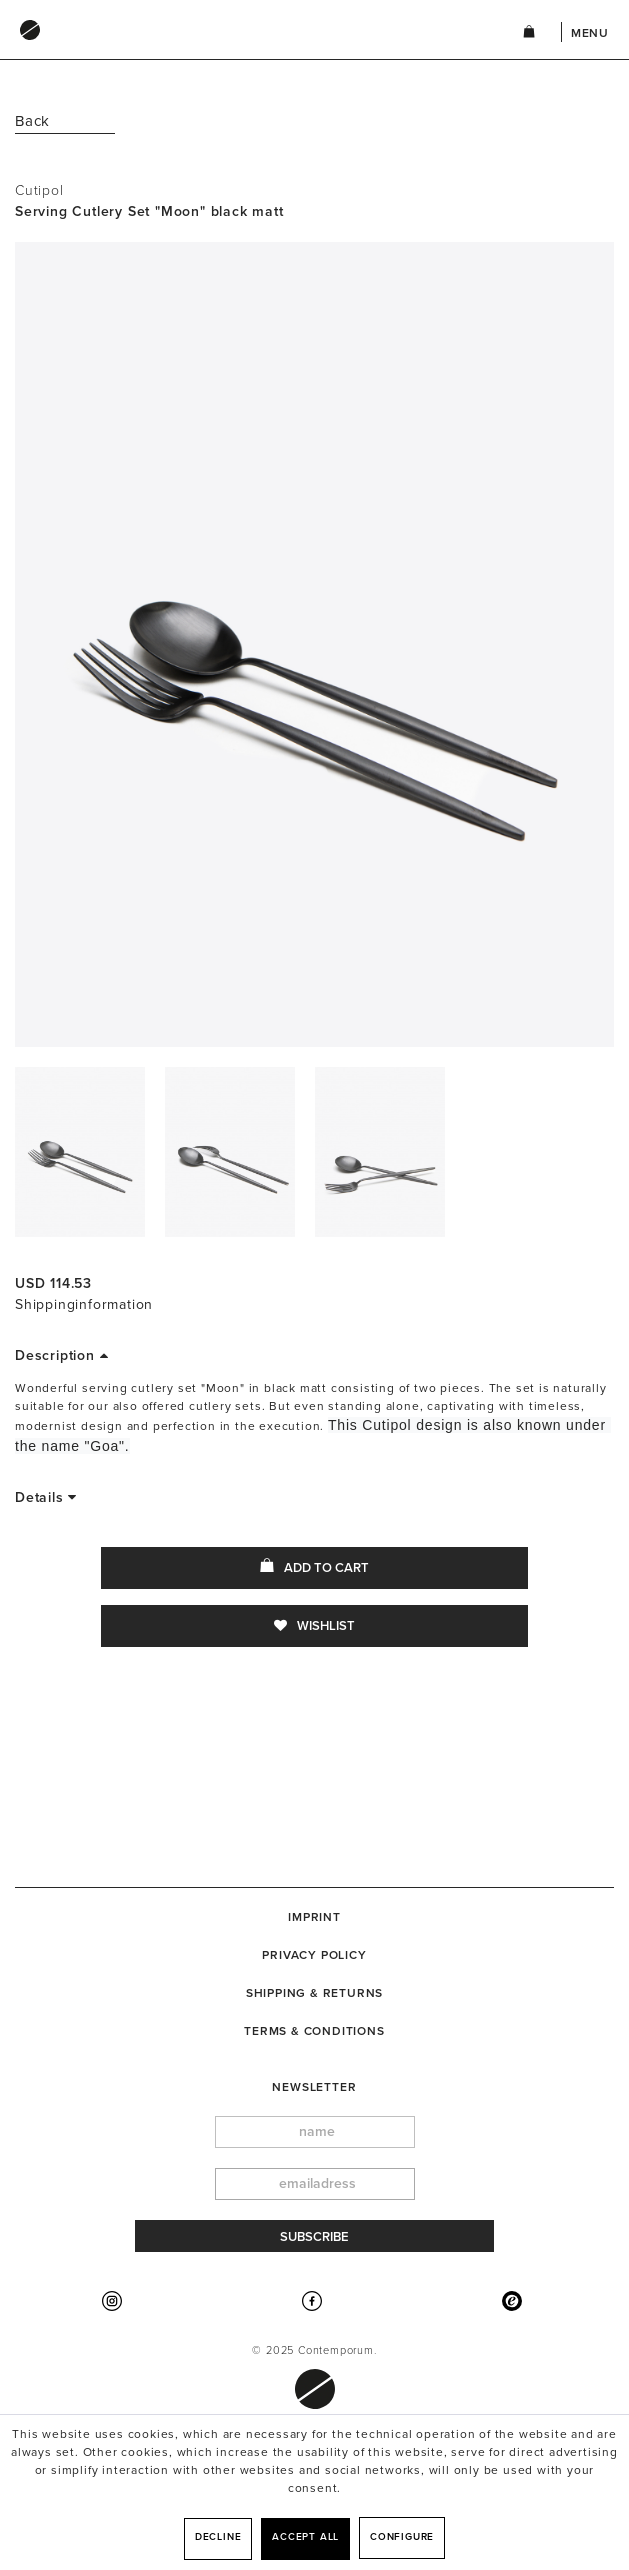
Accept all (305, 2537)
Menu (590, 33)
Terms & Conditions (314, 2031)
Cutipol (39, 190)
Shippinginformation (84, 1304)
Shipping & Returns (314, 1993)
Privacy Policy (314, 1955)
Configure (402, 2537)
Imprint (314, 1917)
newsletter (314, 2087)
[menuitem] (248, 49)
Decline (218, 2537)
